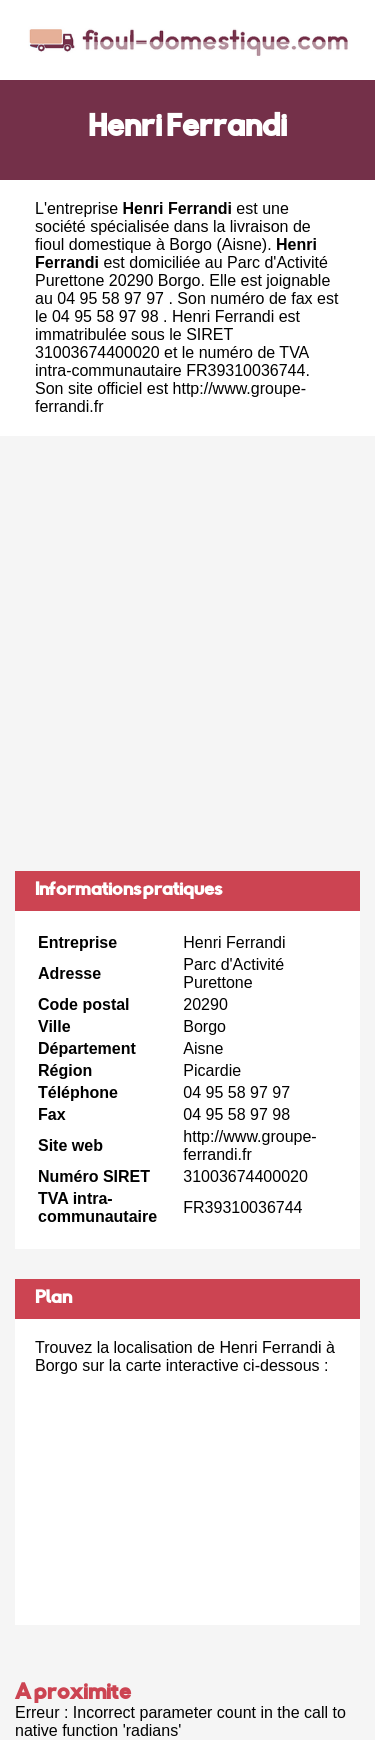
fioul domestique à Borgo (123, 244)
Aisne (242, 244)
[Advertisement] (187, 653)
